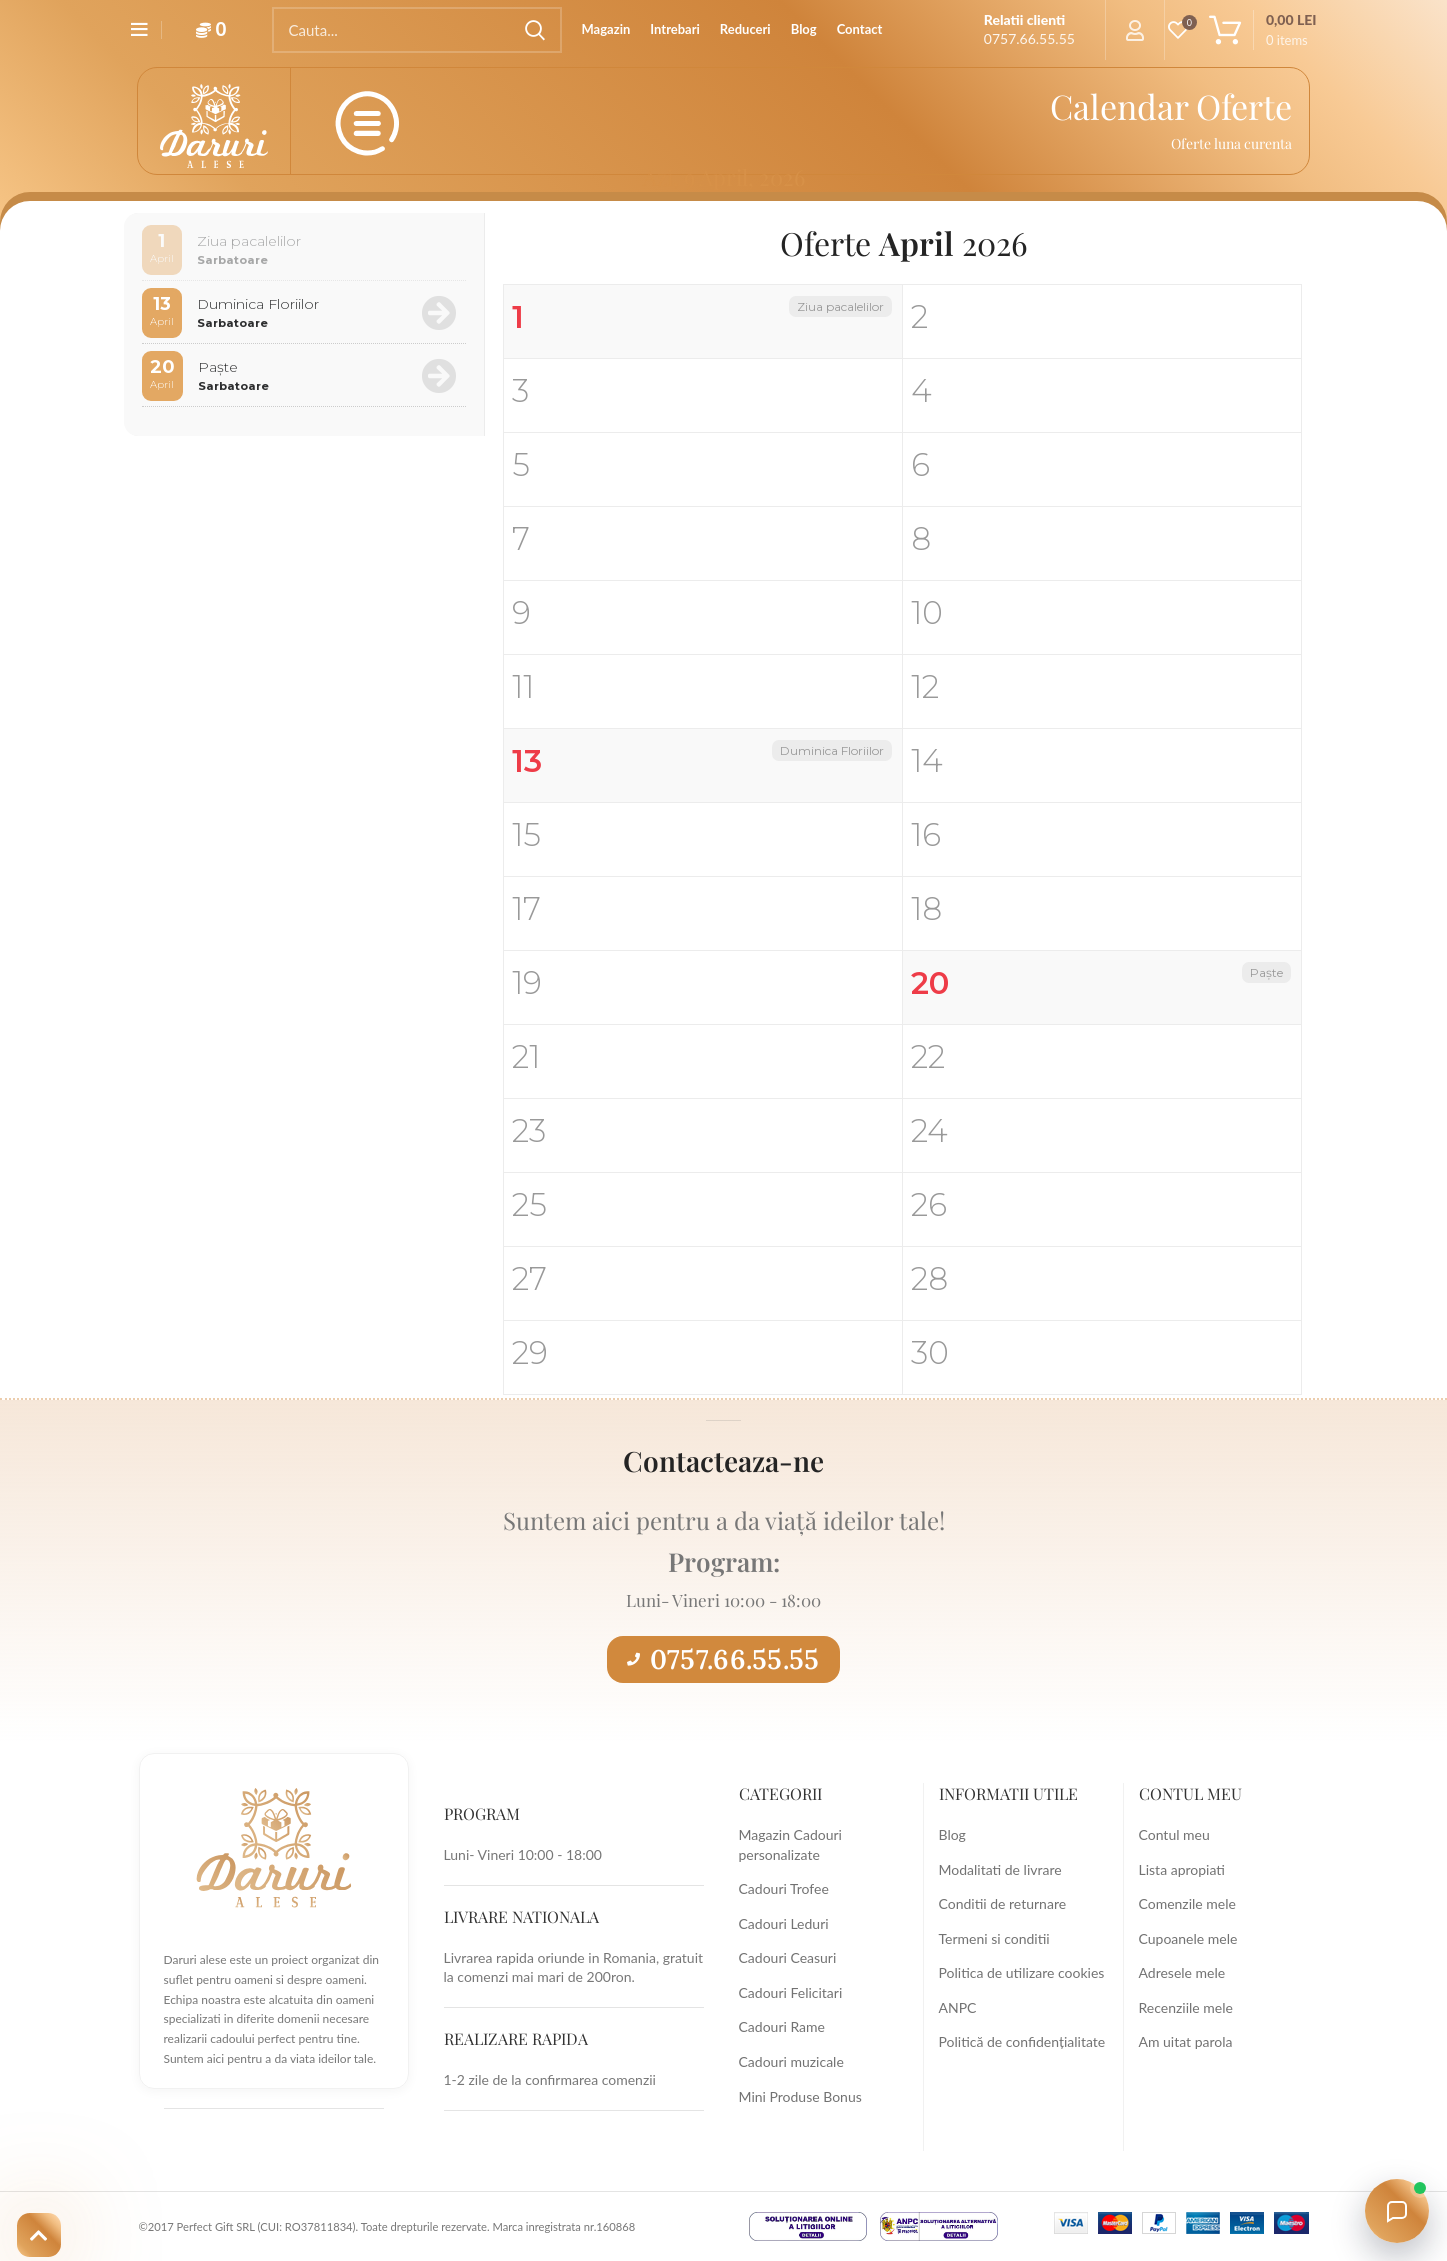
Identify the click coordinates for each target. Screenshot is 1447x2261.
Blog (952, 1834)
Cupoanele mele (1188, 1938)
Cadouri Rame (782, 2026)
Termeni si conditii (994, 1938)
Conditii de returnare (1003, 1903)
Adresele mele (1182, 1972)
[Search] (417, 30)
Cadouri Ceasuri (788, 1957)
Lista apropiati (1182, 1869)
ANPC (958, 2007)
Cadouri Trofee (784, 1888)
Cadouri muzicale (791, 2061)
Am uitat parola (1186, 2041)
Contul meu (1174, 1834)
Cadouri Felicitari (791, 1992)
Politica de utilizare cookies (1022, 1972)
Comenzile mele (1187, 1903)
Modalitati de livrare (1000, 1869)
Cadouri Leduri (784, 1923)
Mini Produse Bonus (800, 2096)
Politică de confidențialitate (1022, 2041)
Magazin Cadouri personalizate (790, 1844)
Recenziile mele (1186, 2007)
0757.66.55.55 (723, 1659)
